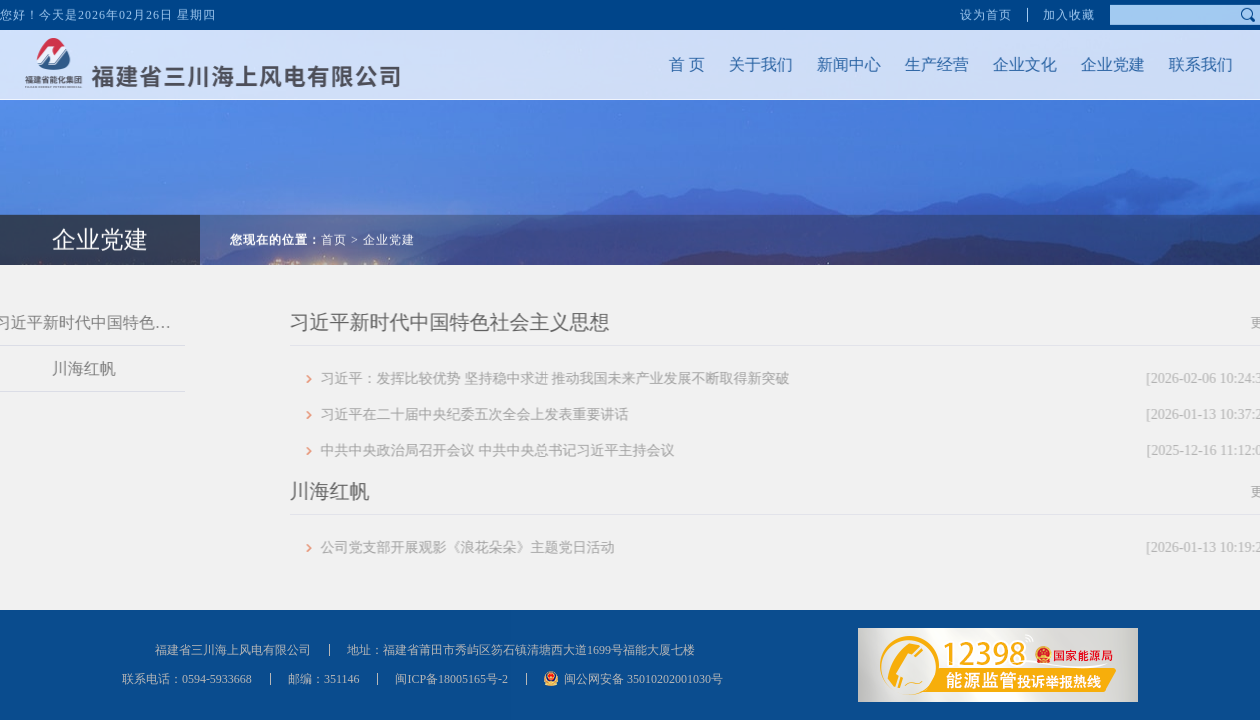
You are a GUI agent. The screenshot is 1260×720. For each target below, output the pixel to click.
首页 (334, 230)
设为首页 (986, 14)
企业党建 (1103, 64)
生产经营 (927, 64)
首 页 (677, 64)
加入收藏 (1069, 14)
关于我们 (751, 64)
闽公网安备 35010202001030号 (643, 679)
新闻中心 (839, 64)
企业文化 (1015, 64)
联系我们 (1191, 64)
